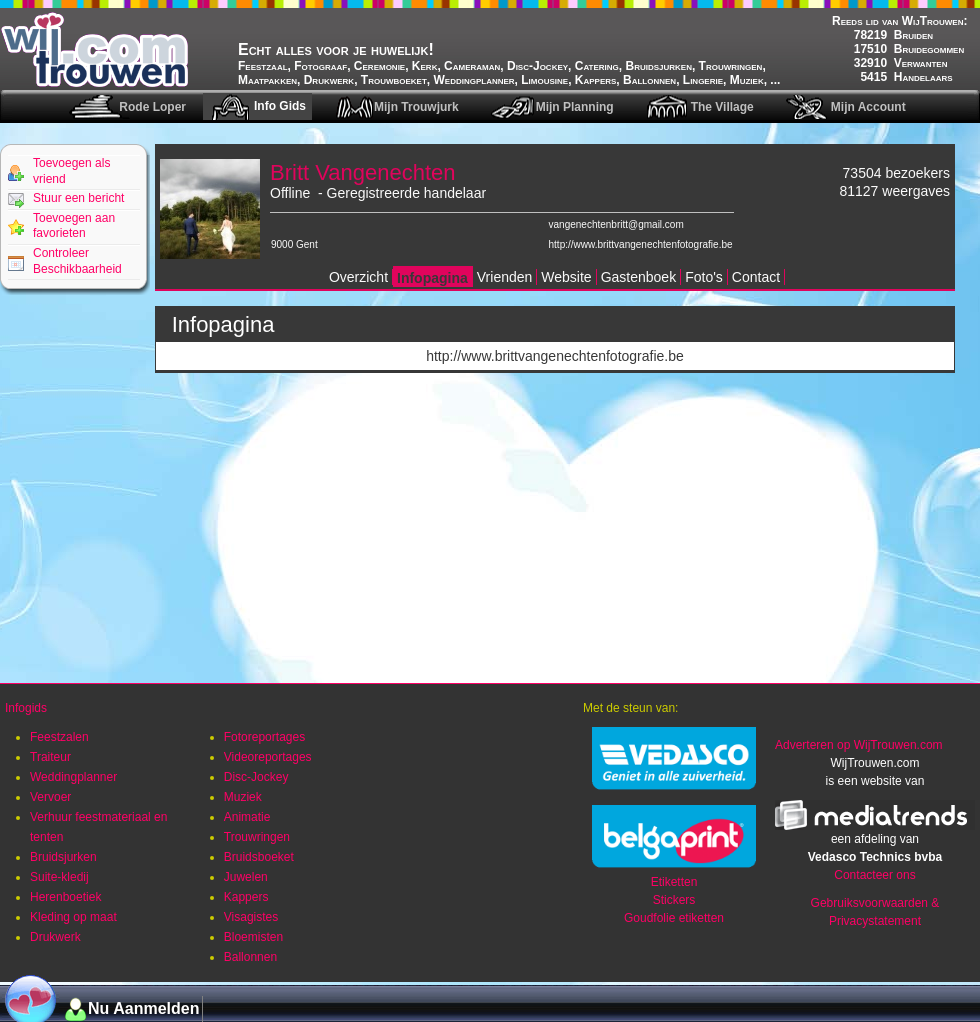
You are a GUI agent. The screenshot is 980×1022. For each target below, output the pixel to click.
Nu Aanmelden (143, 1008)
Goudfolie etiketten (674, 918)
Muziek (243, 797)
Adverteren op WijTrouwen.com (859, 745)
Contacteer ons (874, 875)
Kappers (246, 897)
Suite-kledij (59, 877)
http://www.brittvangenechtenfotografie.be (641, 244)
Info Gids (280, 106)
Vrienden (505, 277)
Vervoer (50, 797)
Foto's (704, 277)
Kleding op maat (73, 917)
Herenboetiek (65, 897)
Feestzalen (59, 737)
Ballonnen (250, 957)
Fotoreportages (264, 737)
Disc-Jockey (256, 777)
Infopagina (432, 278)
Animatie (247, 817)
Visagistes (251, 917)
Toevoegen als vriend (71, 171)
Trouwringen (257, 837)
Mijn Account (868, 107)
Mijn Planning (575, 107)
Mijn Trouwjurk (416, 107)
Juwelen (246, 877)
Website (566, 277)
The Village (722, 107)
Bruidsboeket (259, 857)
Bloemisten (253, 937)
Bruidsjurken (63, 857)
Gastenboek (639, 277)
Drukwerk (55, 937)
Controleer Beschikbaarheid (77, 261)
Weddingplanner (73, 777)
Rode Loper (152, 107)
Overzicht (358, 277)
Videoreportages (268, 757)
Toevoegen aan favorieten (74, 226)
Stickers (674, 900)
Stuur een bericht (78, 198)
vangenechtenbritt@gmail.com (616, 224)
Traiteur (50, 757)
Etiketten (674, 882)
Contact (756, 277)
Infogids (26, 708)
